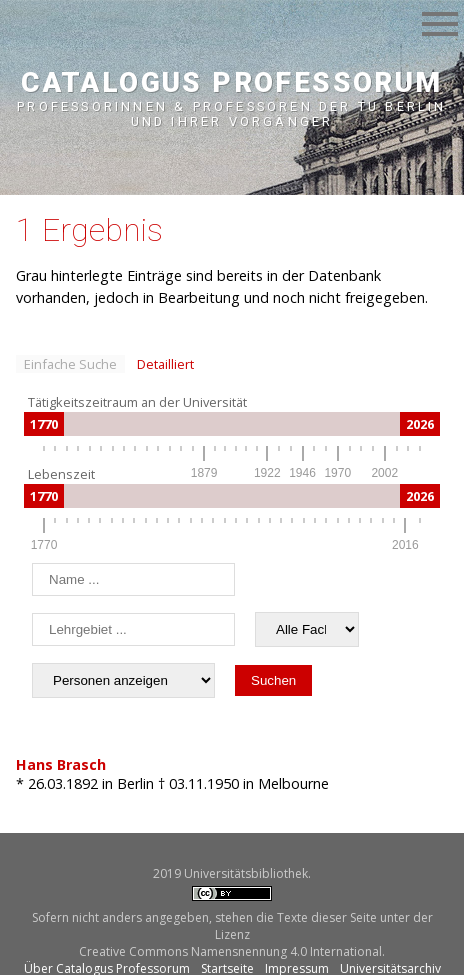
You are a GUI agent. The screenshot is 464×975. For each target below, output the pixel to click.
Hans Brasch (61, 764)
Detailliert (165, 364)
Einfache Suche (70, 364)
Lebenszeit (61, 474)
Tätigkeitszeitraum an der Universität (137, 402)
